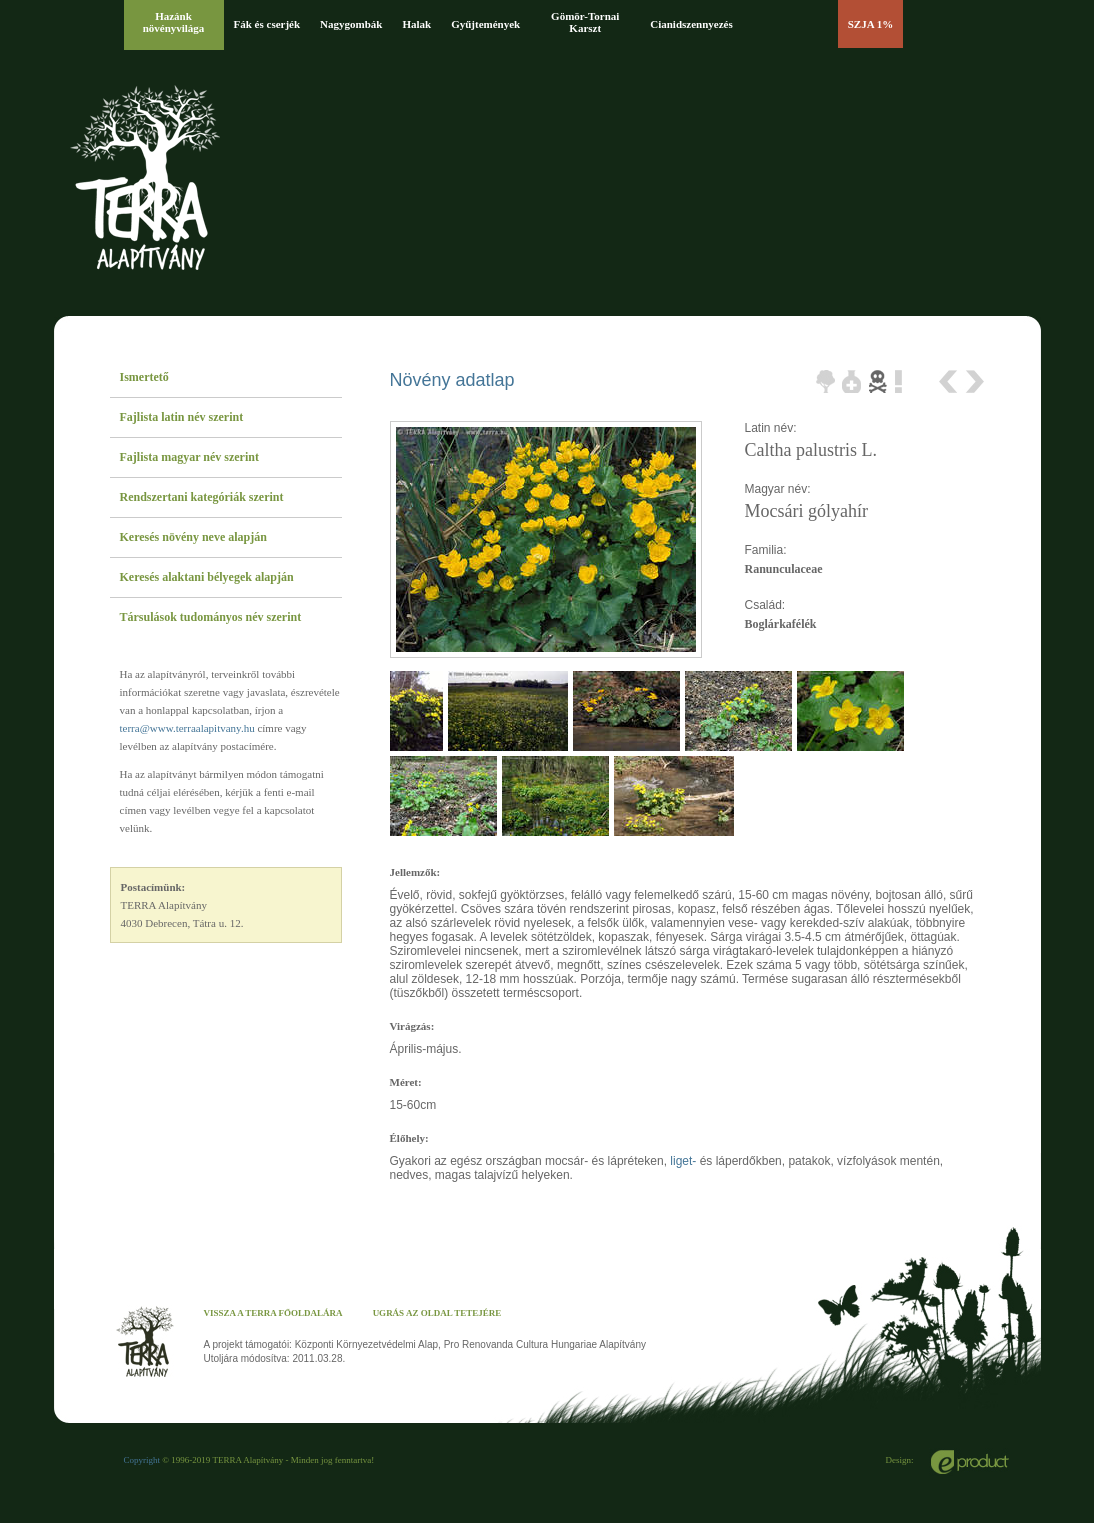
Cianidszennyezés (691, 24)
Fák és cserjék (267, 24)
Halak (416, 24)
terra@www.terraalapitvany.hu (187, 728)
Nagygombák (351, 24)
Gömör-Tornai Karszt (585, 22)
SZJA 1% (871, 24)
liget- (683, 1161)
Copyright (142, 1460)
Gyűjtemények (485, 24)
